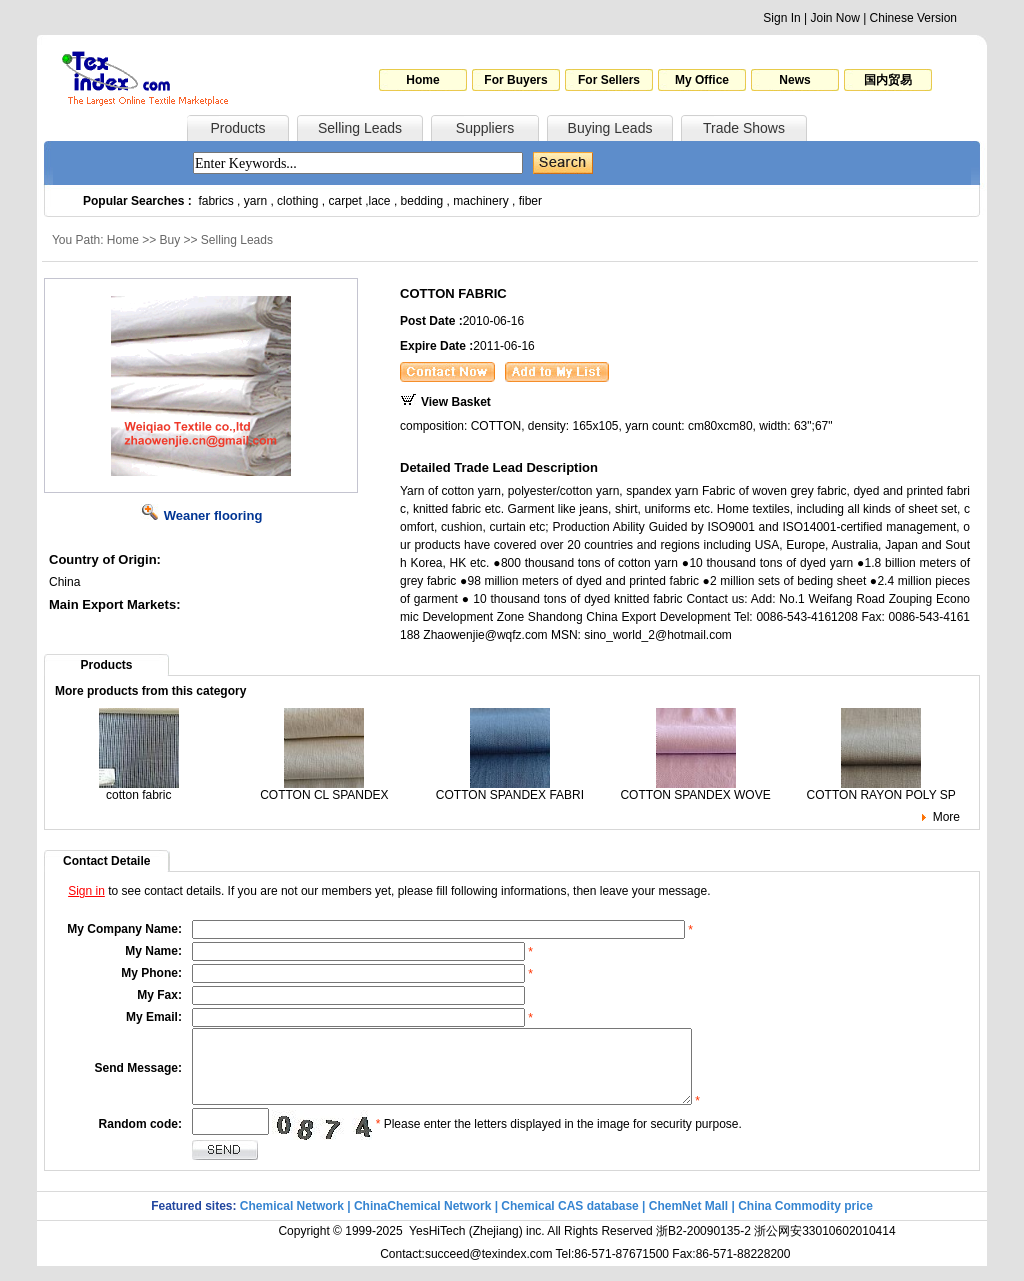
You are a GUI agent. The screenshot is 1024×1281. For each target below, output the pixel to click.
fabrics (215, 201)
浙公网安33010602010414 (824, 1246)
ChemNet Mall (688, 1221)
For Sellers (609, 80)
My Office (702, 80)
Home (422, 80)
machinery (480, 201)
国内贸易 (888, 80)
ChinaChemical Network (422, 1221)
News (794, 80)
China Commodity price (805, 1221)
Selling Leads (360, 128)
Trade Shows (744, 128)
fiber (530, 201)
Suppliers (485, 128)
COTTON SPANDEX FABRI (510, 789)
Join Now (834, 18)
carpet (345, 201)
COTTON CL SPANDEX (324, 789)
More (946, 817)
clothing (297, 201)
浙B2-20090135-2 (703, 1246)
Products (237, 128)
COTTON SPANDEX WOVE (695, 789)
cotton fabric (139, 789)
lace (380, 201)
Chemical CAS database (569, 1221)
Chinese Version (913, 18)
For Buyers (515, 80)
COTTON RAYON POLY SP (881, 789)
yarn (255, 201)
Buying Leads (610, 128)
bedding (422, 201)
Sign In (781, 18)
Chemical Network (293, 1221)
